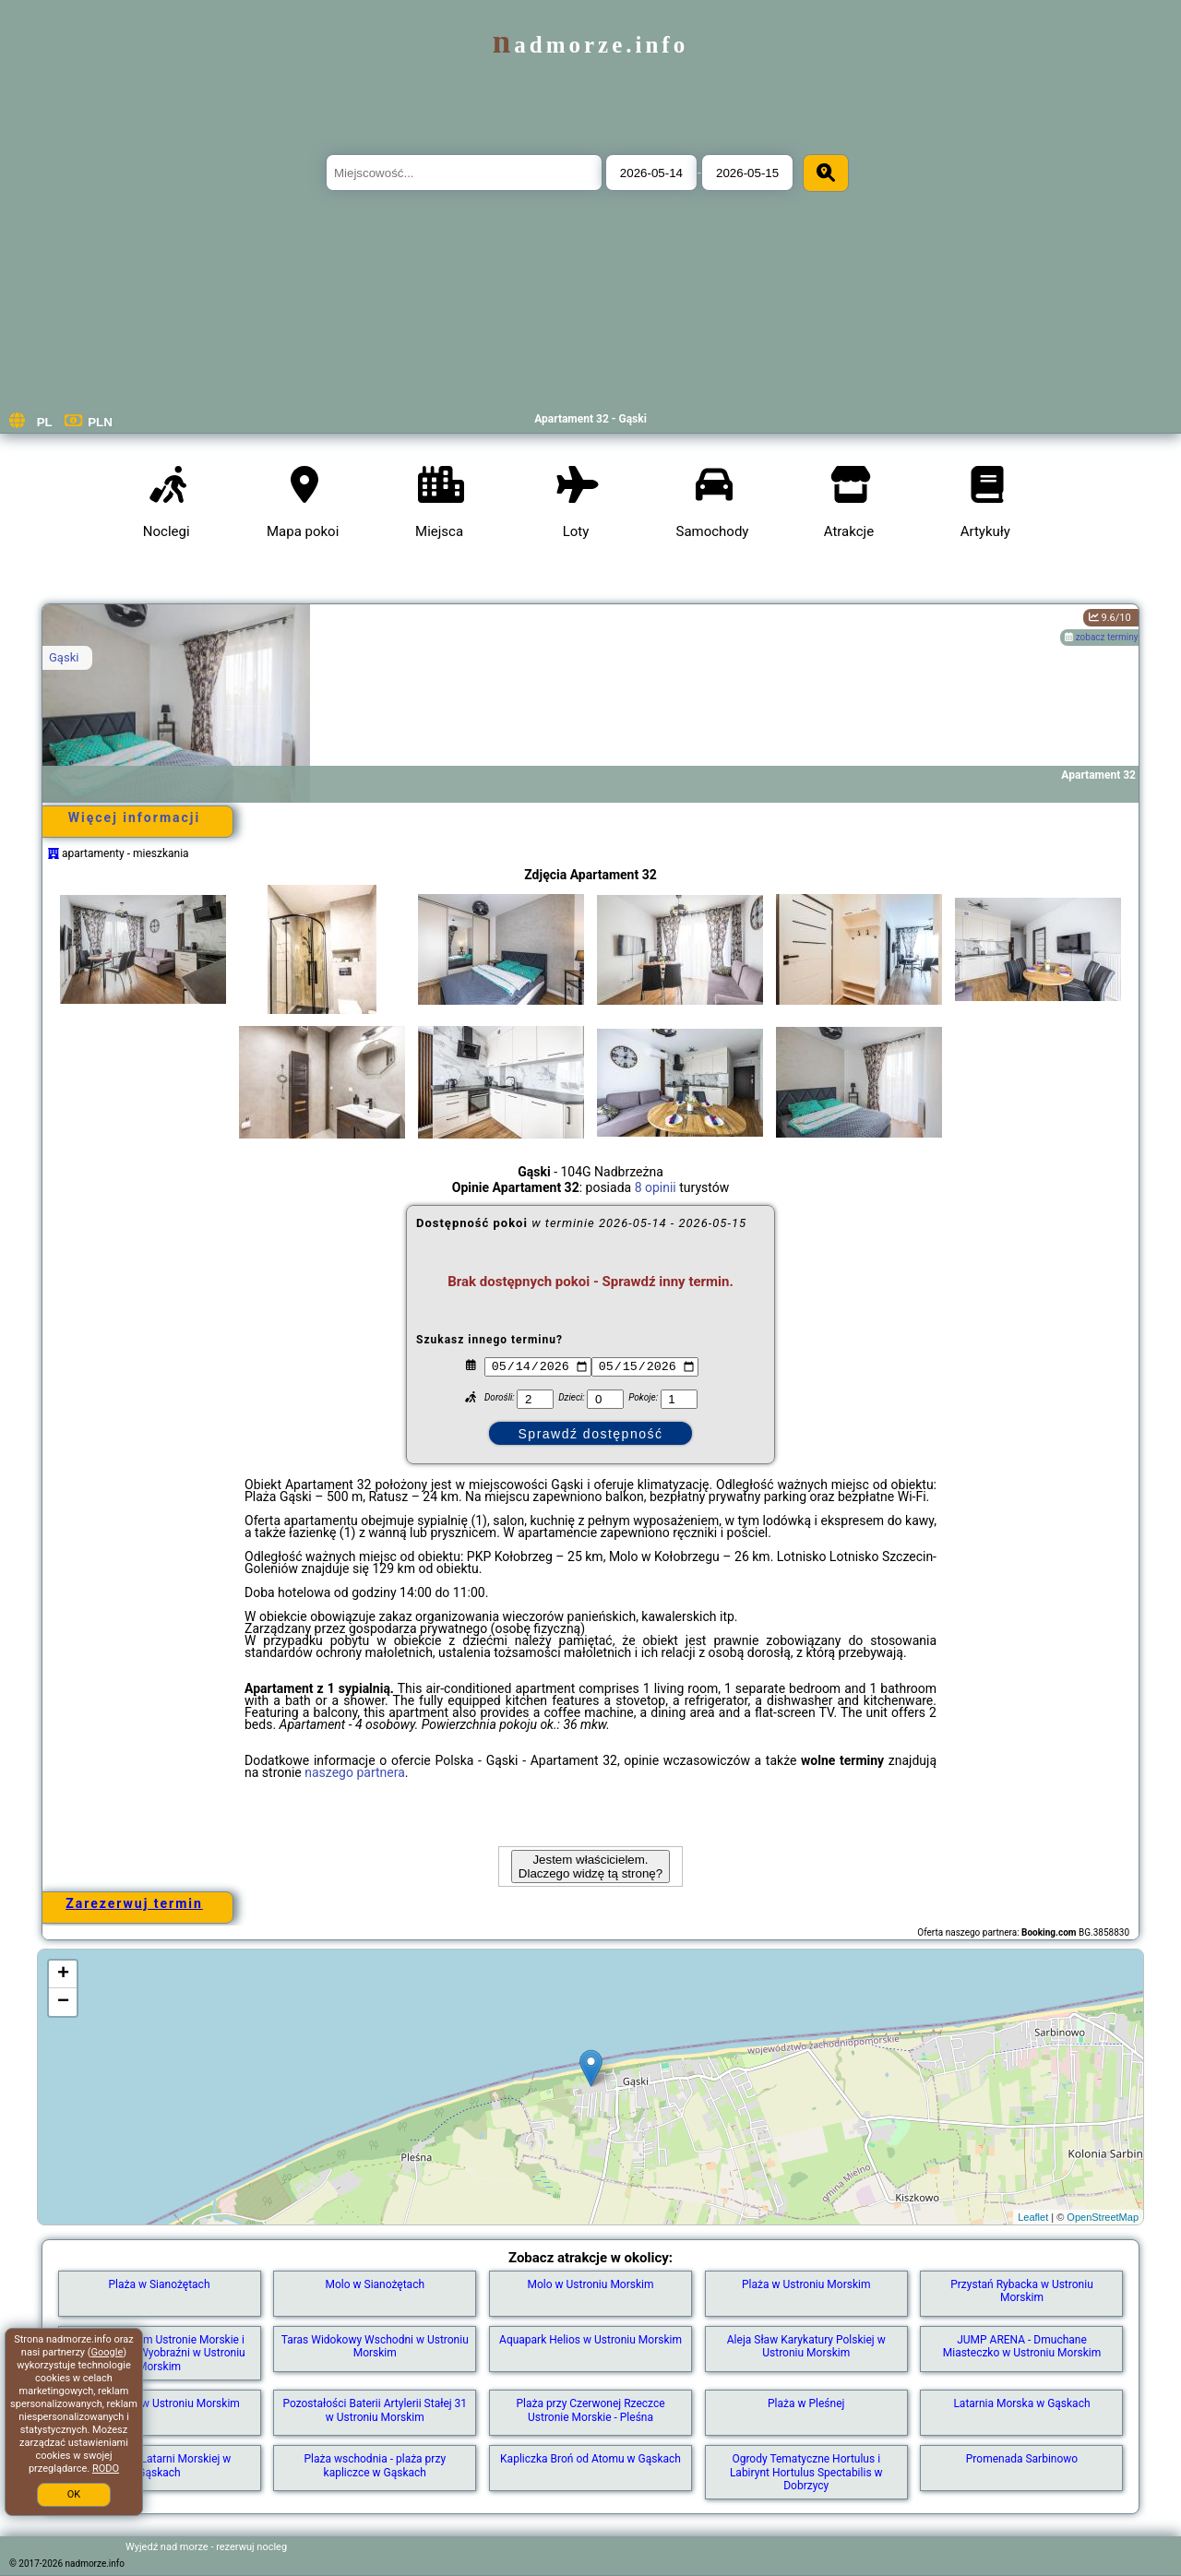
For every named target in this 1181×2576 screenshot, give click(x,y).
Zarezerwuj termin (134, 1903)
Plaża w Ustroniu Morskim (806, 2284)
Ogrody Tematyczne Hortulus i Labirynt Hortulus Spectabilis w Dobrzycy (806, 2472)
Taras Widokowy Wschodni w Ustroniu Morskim (375, 2346)
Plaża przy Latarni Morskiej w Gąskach (160, 2465)
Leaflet (1033, 2217)
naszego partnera (354, 1772)
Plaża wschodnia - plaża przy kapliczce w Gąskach (375, 2465)
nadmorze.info (590, 44)
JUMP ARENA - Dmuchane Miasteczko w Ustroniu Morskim (1022, 2346)
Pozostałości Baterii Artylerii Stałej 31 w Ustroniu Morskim (374, 2410)
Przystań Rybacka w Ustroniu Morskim (1021, 2291)
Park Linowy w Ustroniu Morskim (159, 2403)
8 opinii (655, 1187)
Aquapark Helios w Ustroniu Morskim (590, 2339)
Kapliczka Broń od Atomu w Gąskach (590, 2458)
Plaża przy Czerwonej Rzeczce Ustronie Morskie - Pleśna (590, 2410)
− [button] (63, 2002)
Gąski (63, 657)
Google (107, 2352)
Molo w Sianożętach (374, 2284)
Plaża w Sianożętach (159, 2284)
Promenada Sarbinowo (1022, 2458)
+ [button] (63, 1974)
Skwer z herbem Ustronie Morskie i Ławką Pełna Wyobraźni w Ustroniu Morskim (159, 2353)
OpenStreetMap (1103, 2217)
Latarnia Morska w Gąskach (1021, 2403)
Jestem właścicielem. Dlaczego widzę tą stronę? (590, 1866)
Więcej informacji (134, 817)
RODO (105, 2469)
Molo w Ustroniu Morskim (591, 2284)
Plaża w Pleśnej (806, 2403)
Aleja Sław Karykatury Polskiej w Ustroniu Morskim (806, 2346)
